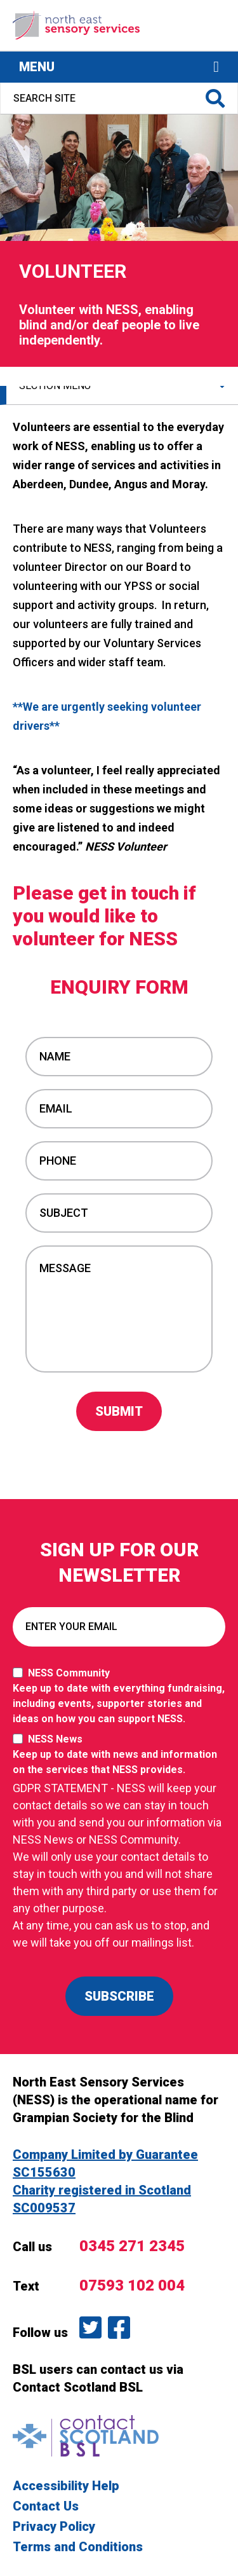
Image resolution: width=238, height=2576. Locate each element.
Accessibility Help (66, 2485)
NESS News (119, 1755)
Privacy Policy (54, 2526)
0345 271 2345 (132, 2246)
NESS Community (119, 1697)
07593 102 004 (132, 2285)
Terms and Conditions (78, 2546)
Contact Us (46, 2506)
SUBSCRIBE (119, 1996)
